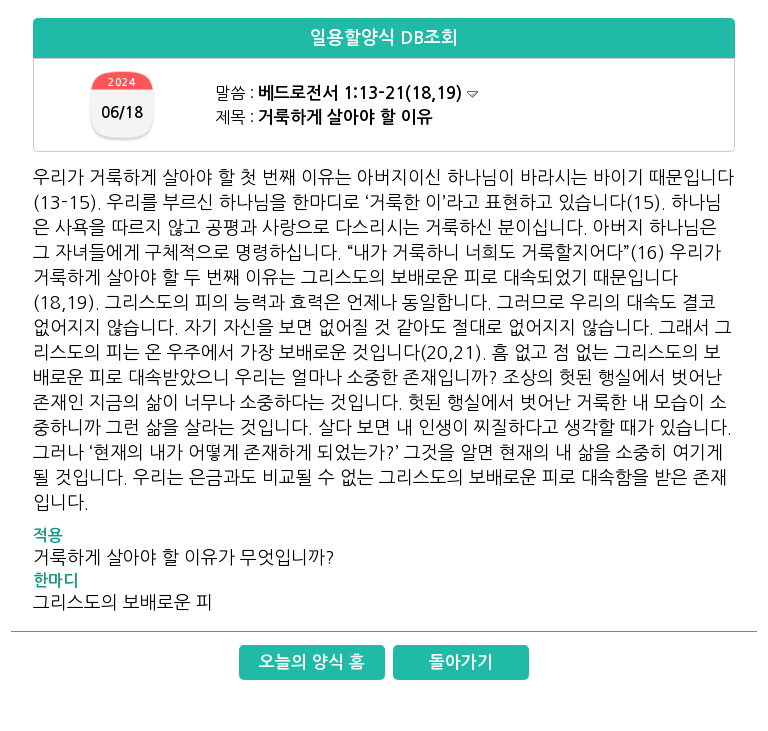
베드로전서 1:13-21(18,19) (368, 93)
